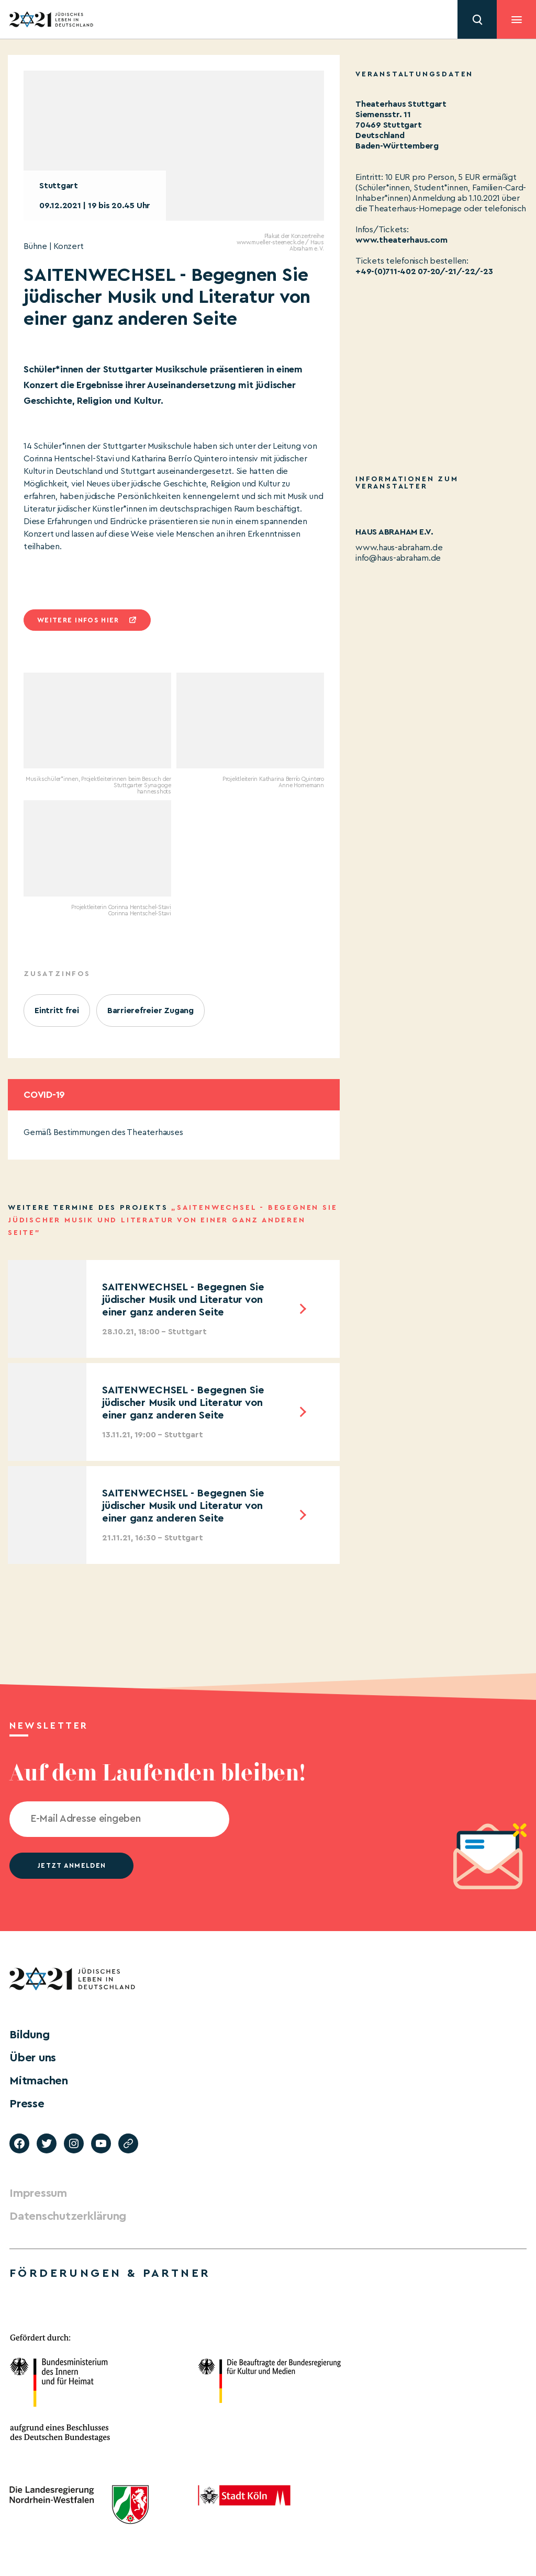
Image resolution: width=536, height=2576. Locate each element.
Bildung (29, 2034)
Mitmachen (38, 2080)
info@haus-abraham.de (398, 558)
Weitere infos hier (78, 620)
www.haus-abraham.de (398, 547)
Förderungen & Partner (109, 2273)
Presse (26, 2103)
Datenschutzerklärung (67, 2216)
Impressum (38, 2193)
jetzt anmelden (71, 1865)
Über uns (32, 2057)
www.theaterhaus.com (401, 240)
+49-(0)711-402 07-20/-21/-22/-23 (424, 271)
